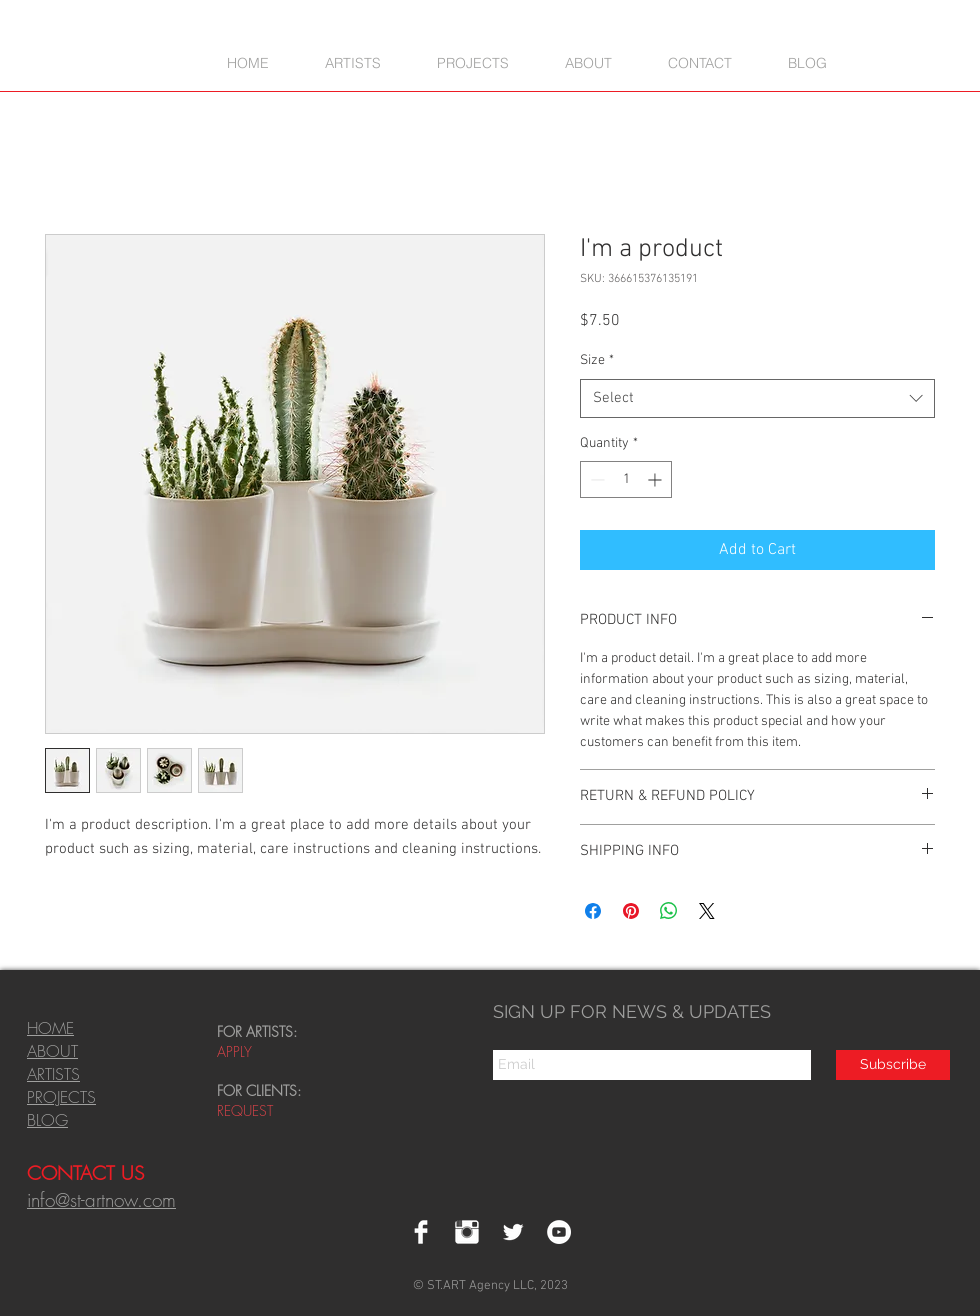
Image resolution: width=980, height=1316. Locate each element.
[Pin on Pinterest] (631, 911)
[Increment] (656, 479)
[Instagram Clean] (467, 1232)
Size (597, 360)
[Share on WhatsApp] (669, 911)
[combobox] (757, 398)
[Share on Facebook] (593, 911)
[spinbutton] (626, 479)
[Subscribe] (893, 1065)
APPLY (234, 1051)
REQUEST (247, 1110)
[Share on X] (707, 911)
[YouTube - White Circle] (559, 1232)
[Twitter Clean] (513, 1232)
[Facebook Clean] (421, 1232)
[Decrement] (595, 479)
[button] (473, 62)
